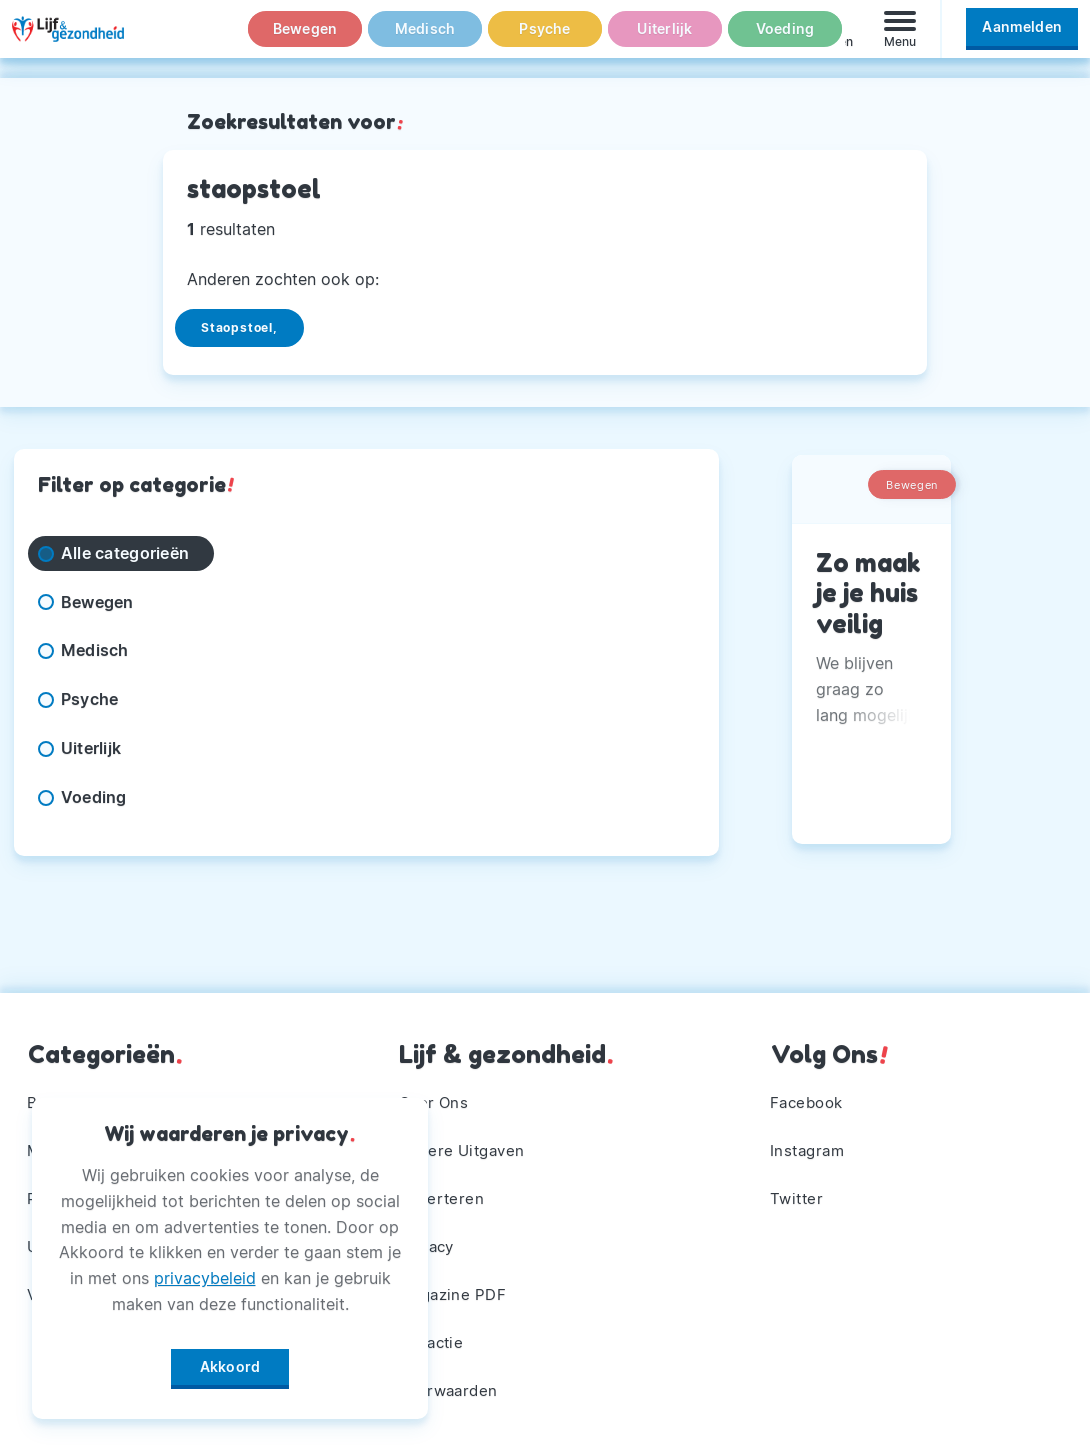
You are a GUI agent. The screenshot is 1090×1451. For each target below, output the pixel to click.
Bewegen (305, 39)
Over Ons (436, 1090)
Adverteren (444, 1190)
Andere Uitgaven (466, 1140)
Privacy (429, 1240)
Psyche (545, 39)
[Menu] (900, 38)
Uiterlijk (665, 39)
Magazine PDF (456, 1290)
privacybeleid (205, 1271)
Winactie (433, 1340)
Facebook (810, 1090)
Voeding (785, 39)
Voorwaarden (452, 1389)
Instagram (811, 1140)
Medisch (425, 39)
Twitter (799, 1190)
